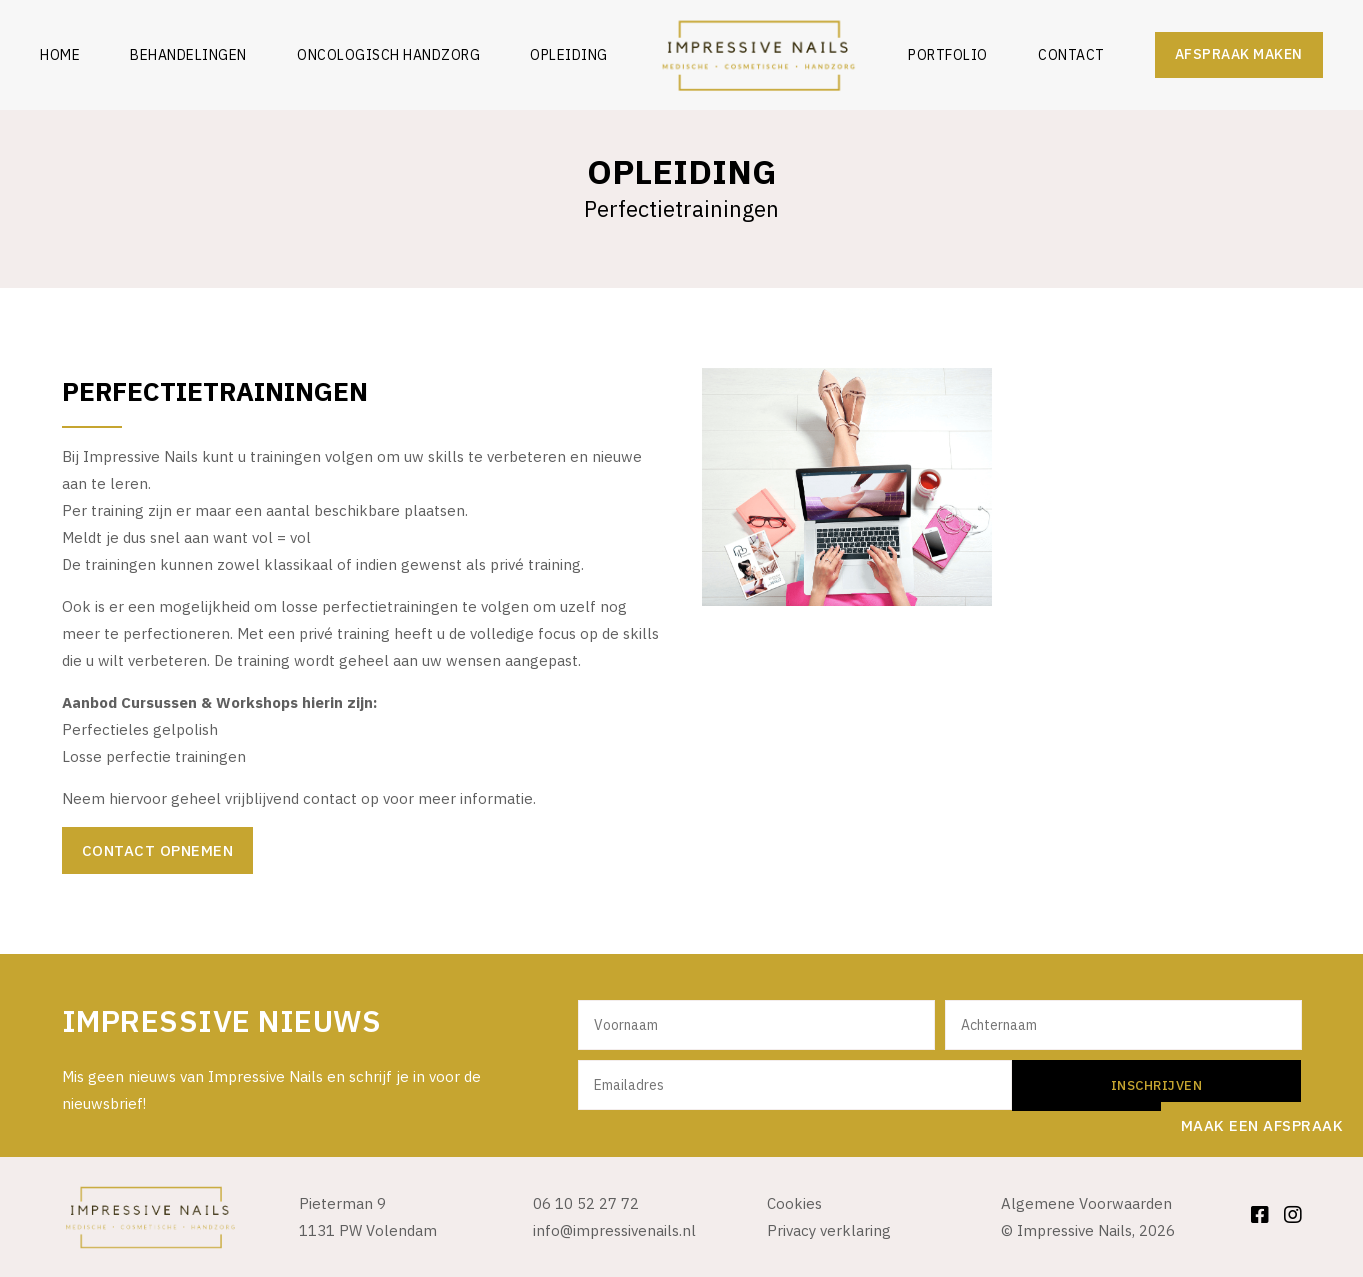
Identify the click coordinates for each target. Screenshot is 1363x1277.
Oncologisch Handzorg (388, 55)
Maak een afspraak (1262, 1125)
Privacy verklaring (829, 1230)
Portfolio (948, 55)
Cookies (794, 1203)
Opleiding (569, 55)
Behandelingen (188, 55)
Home (60, 55)
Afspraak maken (1239, 54)
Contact (1071, 55)
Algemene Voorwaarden (1086, 1203)
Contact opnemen (158, 850)
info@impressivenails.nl (614, 1230)
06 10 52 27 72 (586, 1203)
